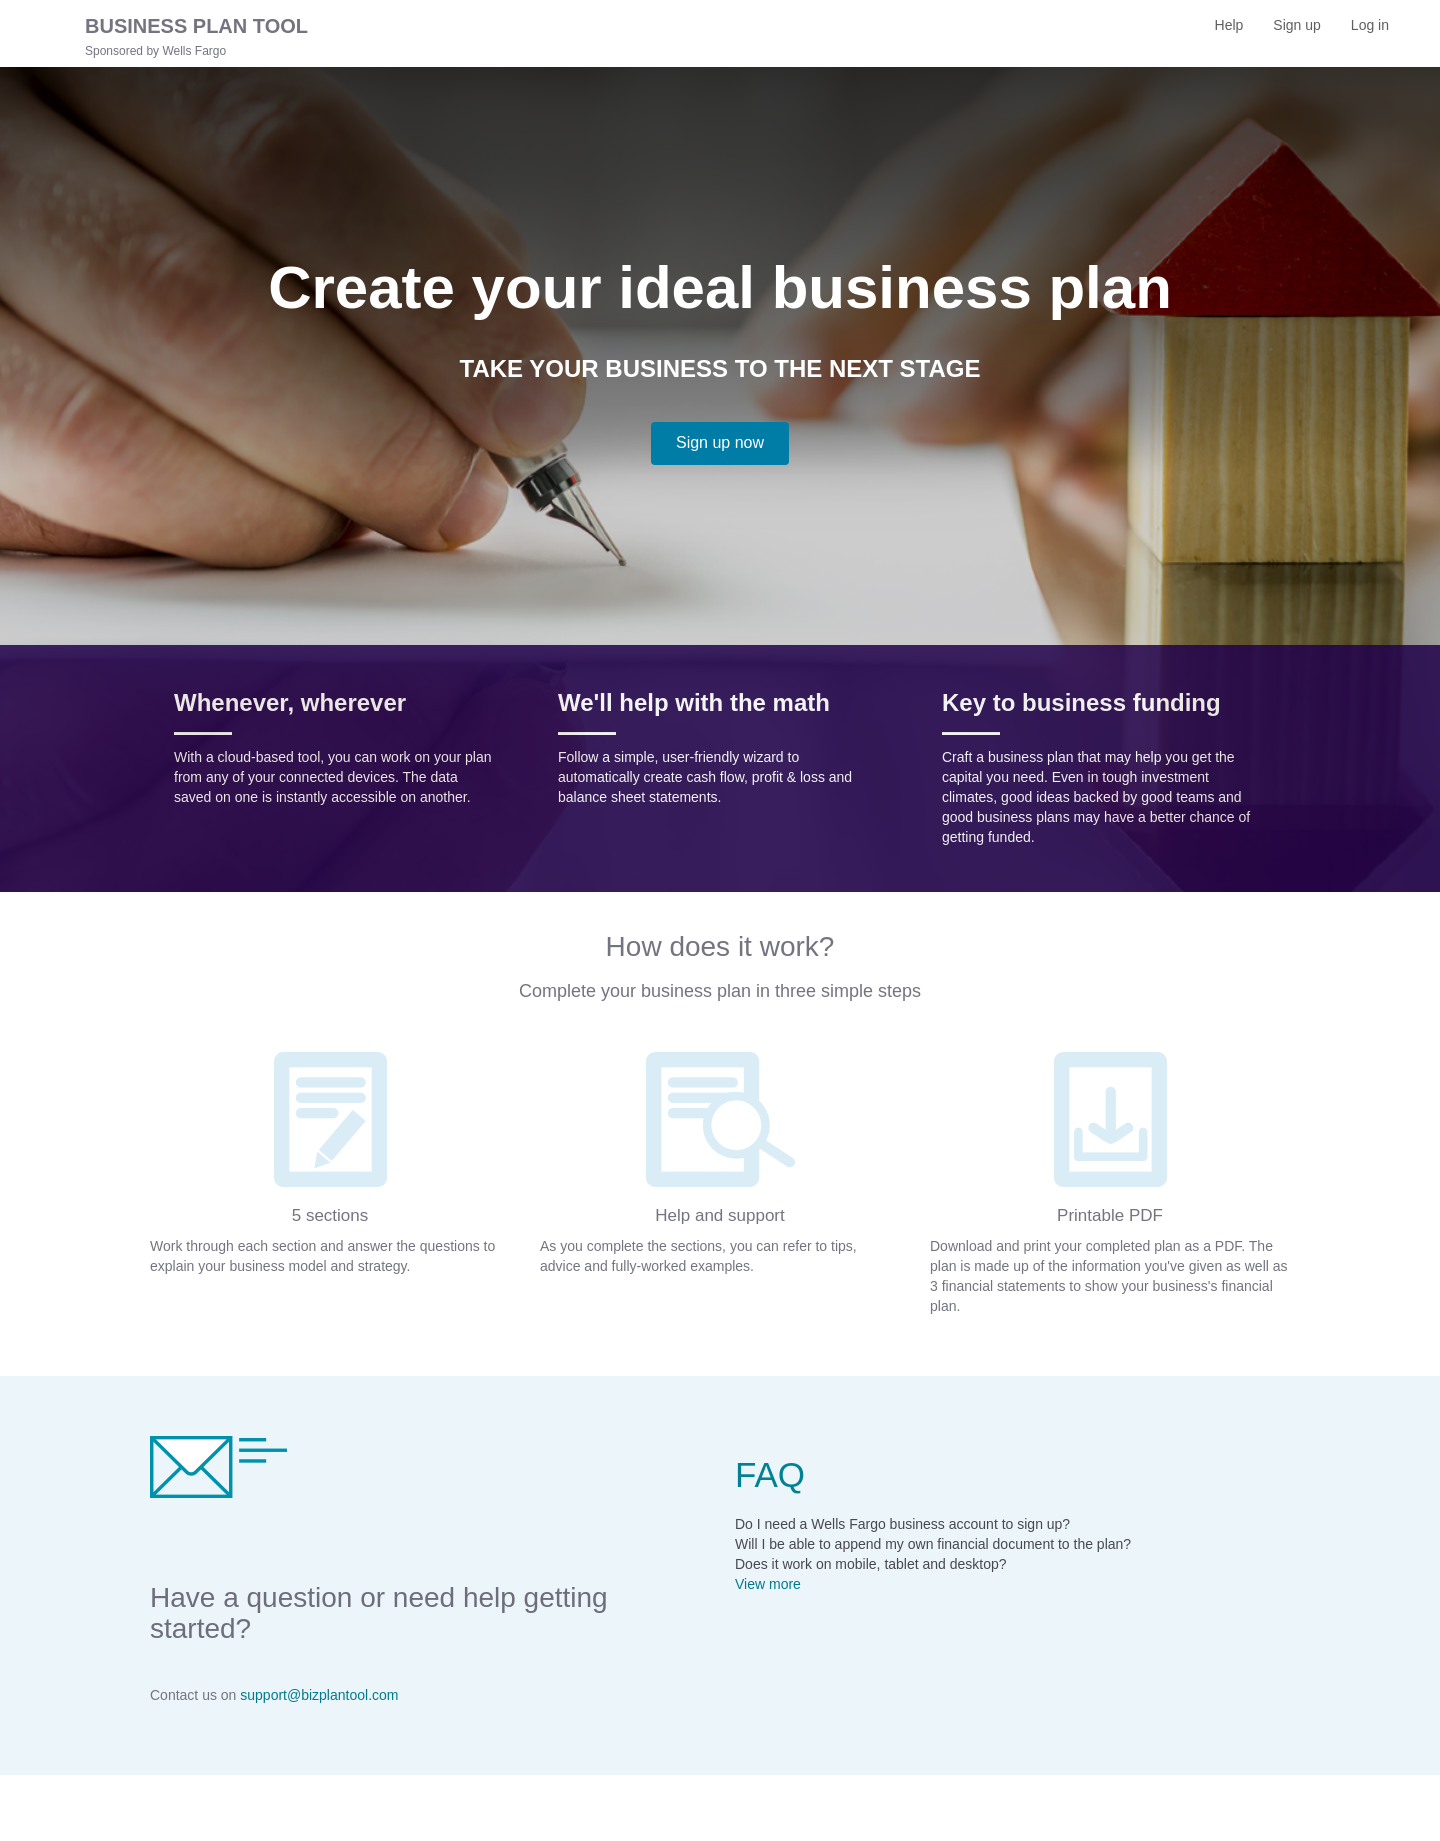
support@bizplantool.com (319, 1695)
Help (1229, 25)
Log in (1377, 32)
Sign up (1304, 32)
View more (768, 1584)
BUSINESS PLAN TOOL (196, 26)
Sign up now (720, 442)
